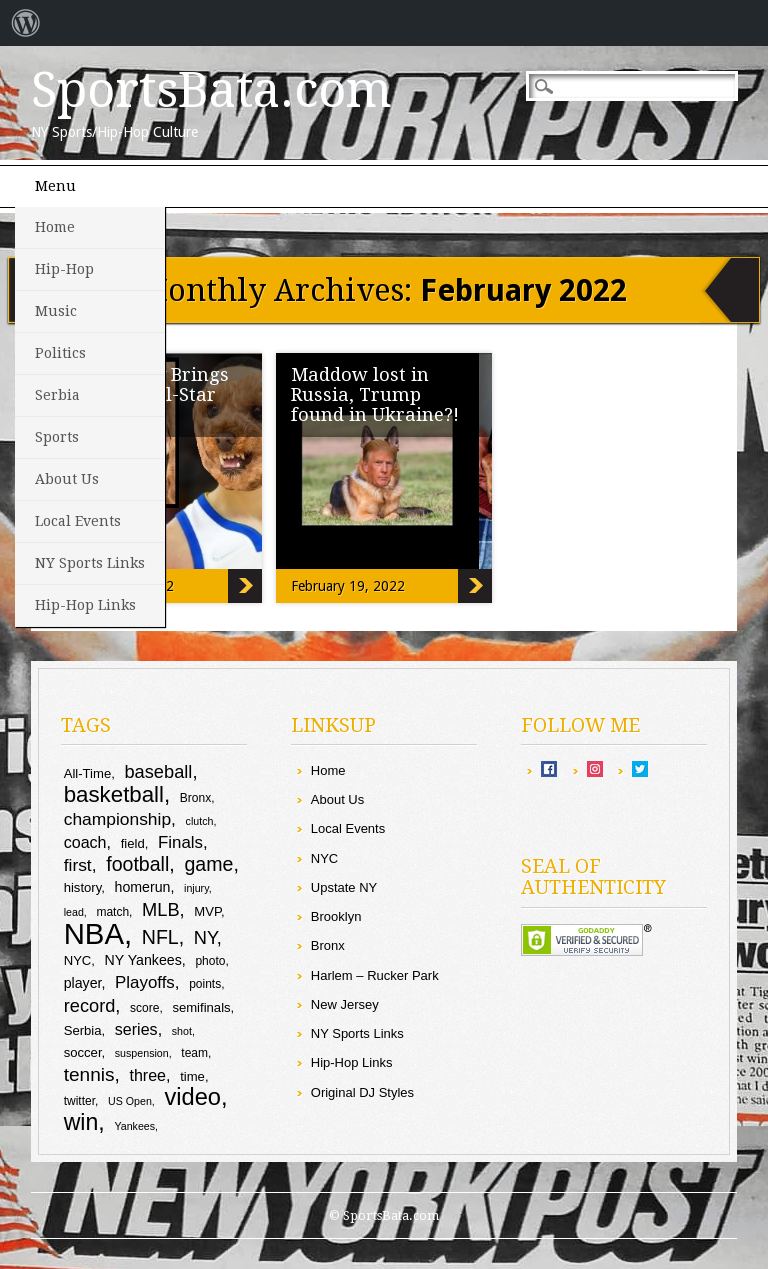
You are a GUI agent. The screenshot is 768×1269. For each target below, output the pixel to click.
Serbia (57, 395)
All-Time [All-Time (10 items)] (88, 773)
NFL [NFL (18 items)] (160, 937)
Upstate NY (344, 887)
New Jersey (345, 1004)
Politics (60, 353)
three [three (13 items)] (147, 1075)
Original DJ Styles (362, 1092)
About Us (67, 479)
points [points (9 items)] (205, 984)
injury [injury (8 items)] (196, 888)
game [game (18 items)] (208, 864)
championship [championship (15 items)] (117, 819)
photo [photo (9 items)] (210, 961)
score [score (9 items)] (144, 1008)
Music (56, 311)
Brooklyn (336, 916)
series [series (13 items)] (136, 1029)
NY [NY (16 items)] (205, 937)
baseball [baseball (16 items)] (158, 771)
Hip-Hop (64, 269)
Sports (57, 437)
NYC (324, 858)
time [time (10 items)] (192, 1076)
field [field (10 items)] (133, 843)
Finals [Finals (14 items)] (180, 842)
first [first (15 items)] (78, 865)
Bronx (328, 945)
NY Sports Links (90, 563)
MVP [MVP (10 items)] (207, 911)
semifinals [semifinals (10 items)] (201, 1007)
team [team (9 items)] (194, 1053)
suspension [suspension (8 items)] (142, 1053)
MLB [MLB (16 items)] (161, 909)
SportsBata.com (211, 90)
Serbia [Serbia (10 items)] (83, 1030)
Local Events (78, 521)
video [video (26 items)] (192, 1097)
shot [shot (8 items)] (182, 1031)
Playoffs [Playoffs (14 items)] (145, 982)
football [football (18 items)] (137, 864)
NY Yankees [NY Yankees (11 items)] (143, 960)
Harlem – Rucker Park (375, 975)
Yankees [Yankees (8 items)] (134, 1126)
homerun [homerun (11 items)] (143, 887)
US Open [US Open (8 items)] (130, 1101)
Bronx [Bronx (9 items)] (195, 798)
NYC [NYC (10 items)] (78, 960)
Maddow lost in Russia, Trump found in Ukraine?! (375, 394)
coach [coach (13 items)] (85, 842)
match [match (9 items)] (112, 912)
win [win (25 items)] (81, 1122)
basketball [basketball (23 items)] (114, 794)
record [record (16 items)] (90, 1005)
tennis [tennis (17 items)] (89, 1074)
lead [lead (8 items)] (74, 912)
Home (55, 227)
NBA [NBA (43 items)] (94, 933)
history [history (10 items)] (83, 887)
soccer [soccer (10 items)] (83, 1052)
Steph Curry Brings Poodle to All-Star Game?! (245, 586)
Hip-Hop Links (85, 605)
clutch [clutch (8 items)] (200, 821)
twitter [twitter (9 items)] (79, 1101)
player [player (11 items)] (83, 983)
